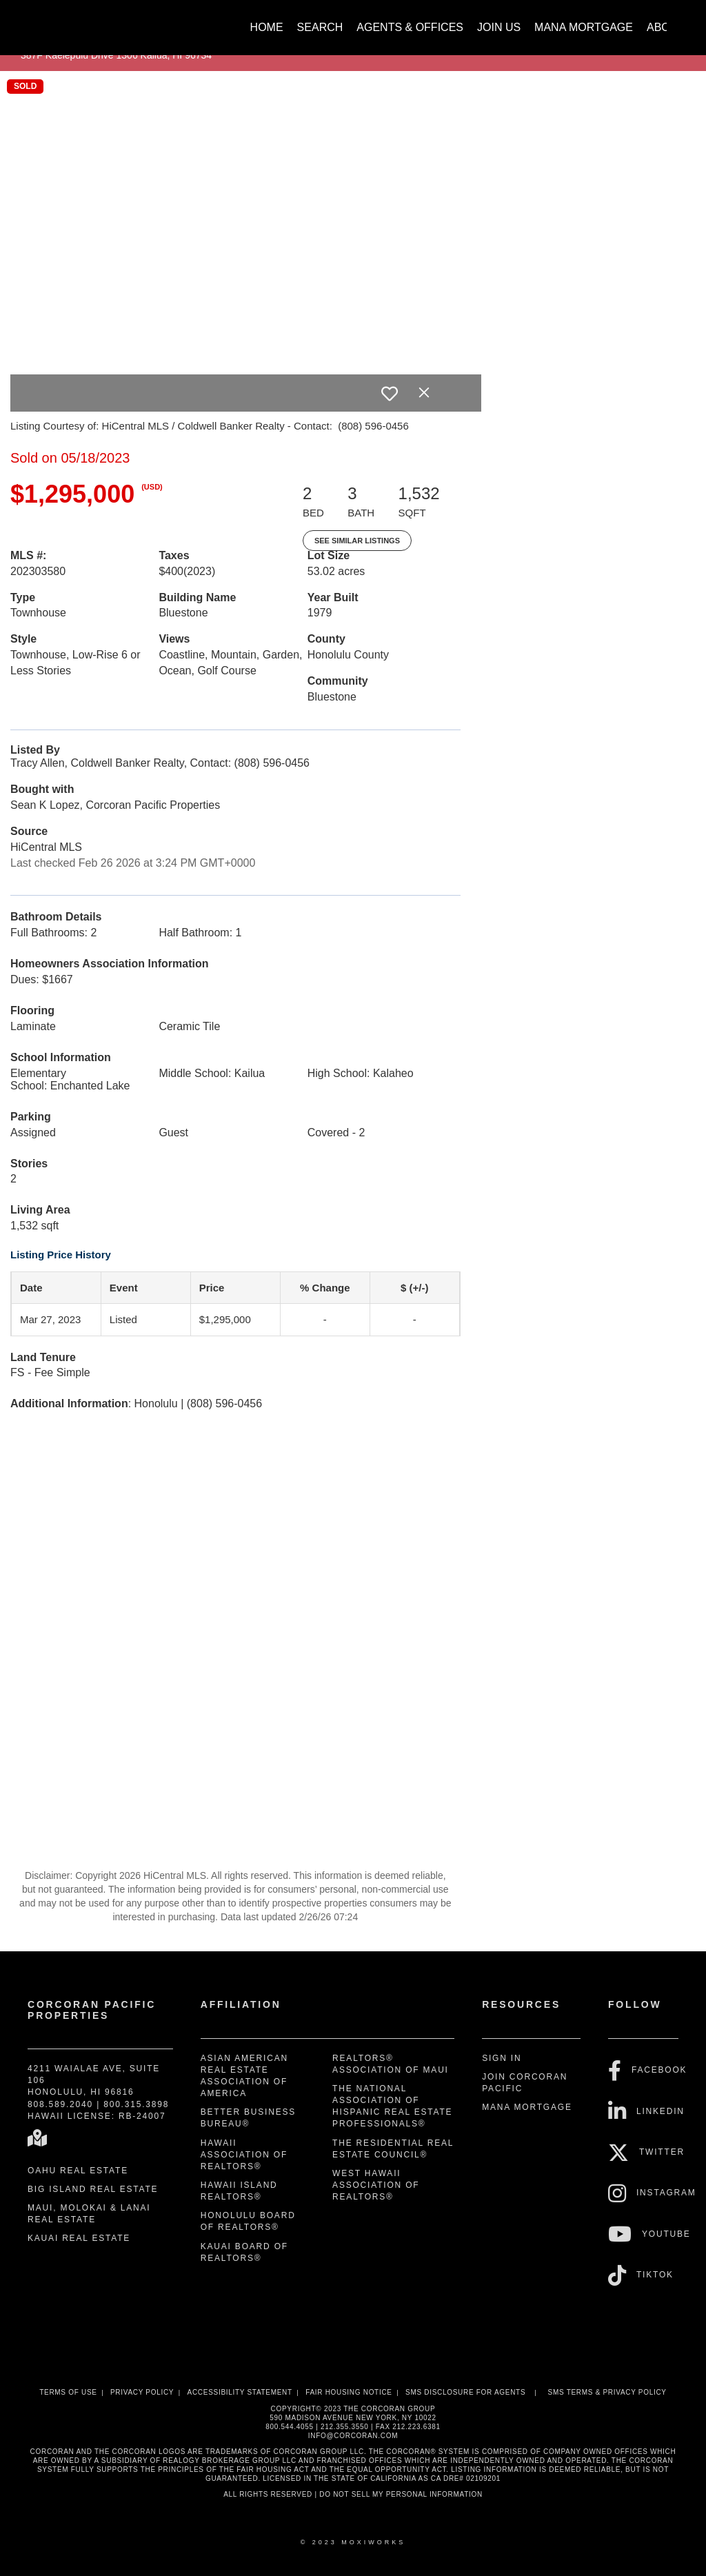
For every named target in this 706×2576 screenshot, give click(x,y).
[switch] (389, 393)
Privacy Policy (142, 2392)
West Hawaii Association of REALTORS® (375, 2185)
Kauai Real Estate (79, 2238)
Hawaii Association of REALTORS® (244, 2154)
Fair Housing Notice (348, 2392)
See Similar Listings (357, 540)
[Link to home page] (36, 20)
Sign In (501, 2058)
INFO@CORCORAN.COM (353, 2435)
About (666, 27)
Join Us (499, 27)
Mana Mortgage (583, 27)
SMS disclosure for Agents (465, 2392)
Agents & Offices (409, 27)
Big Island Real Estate (93, 2189)
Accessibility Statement (240, 2392)
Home (266, 27)
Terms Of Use (68, 2392)
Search (320, 27)
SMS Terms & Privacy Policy (607, 2392)
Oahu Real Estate (78, 2170)
